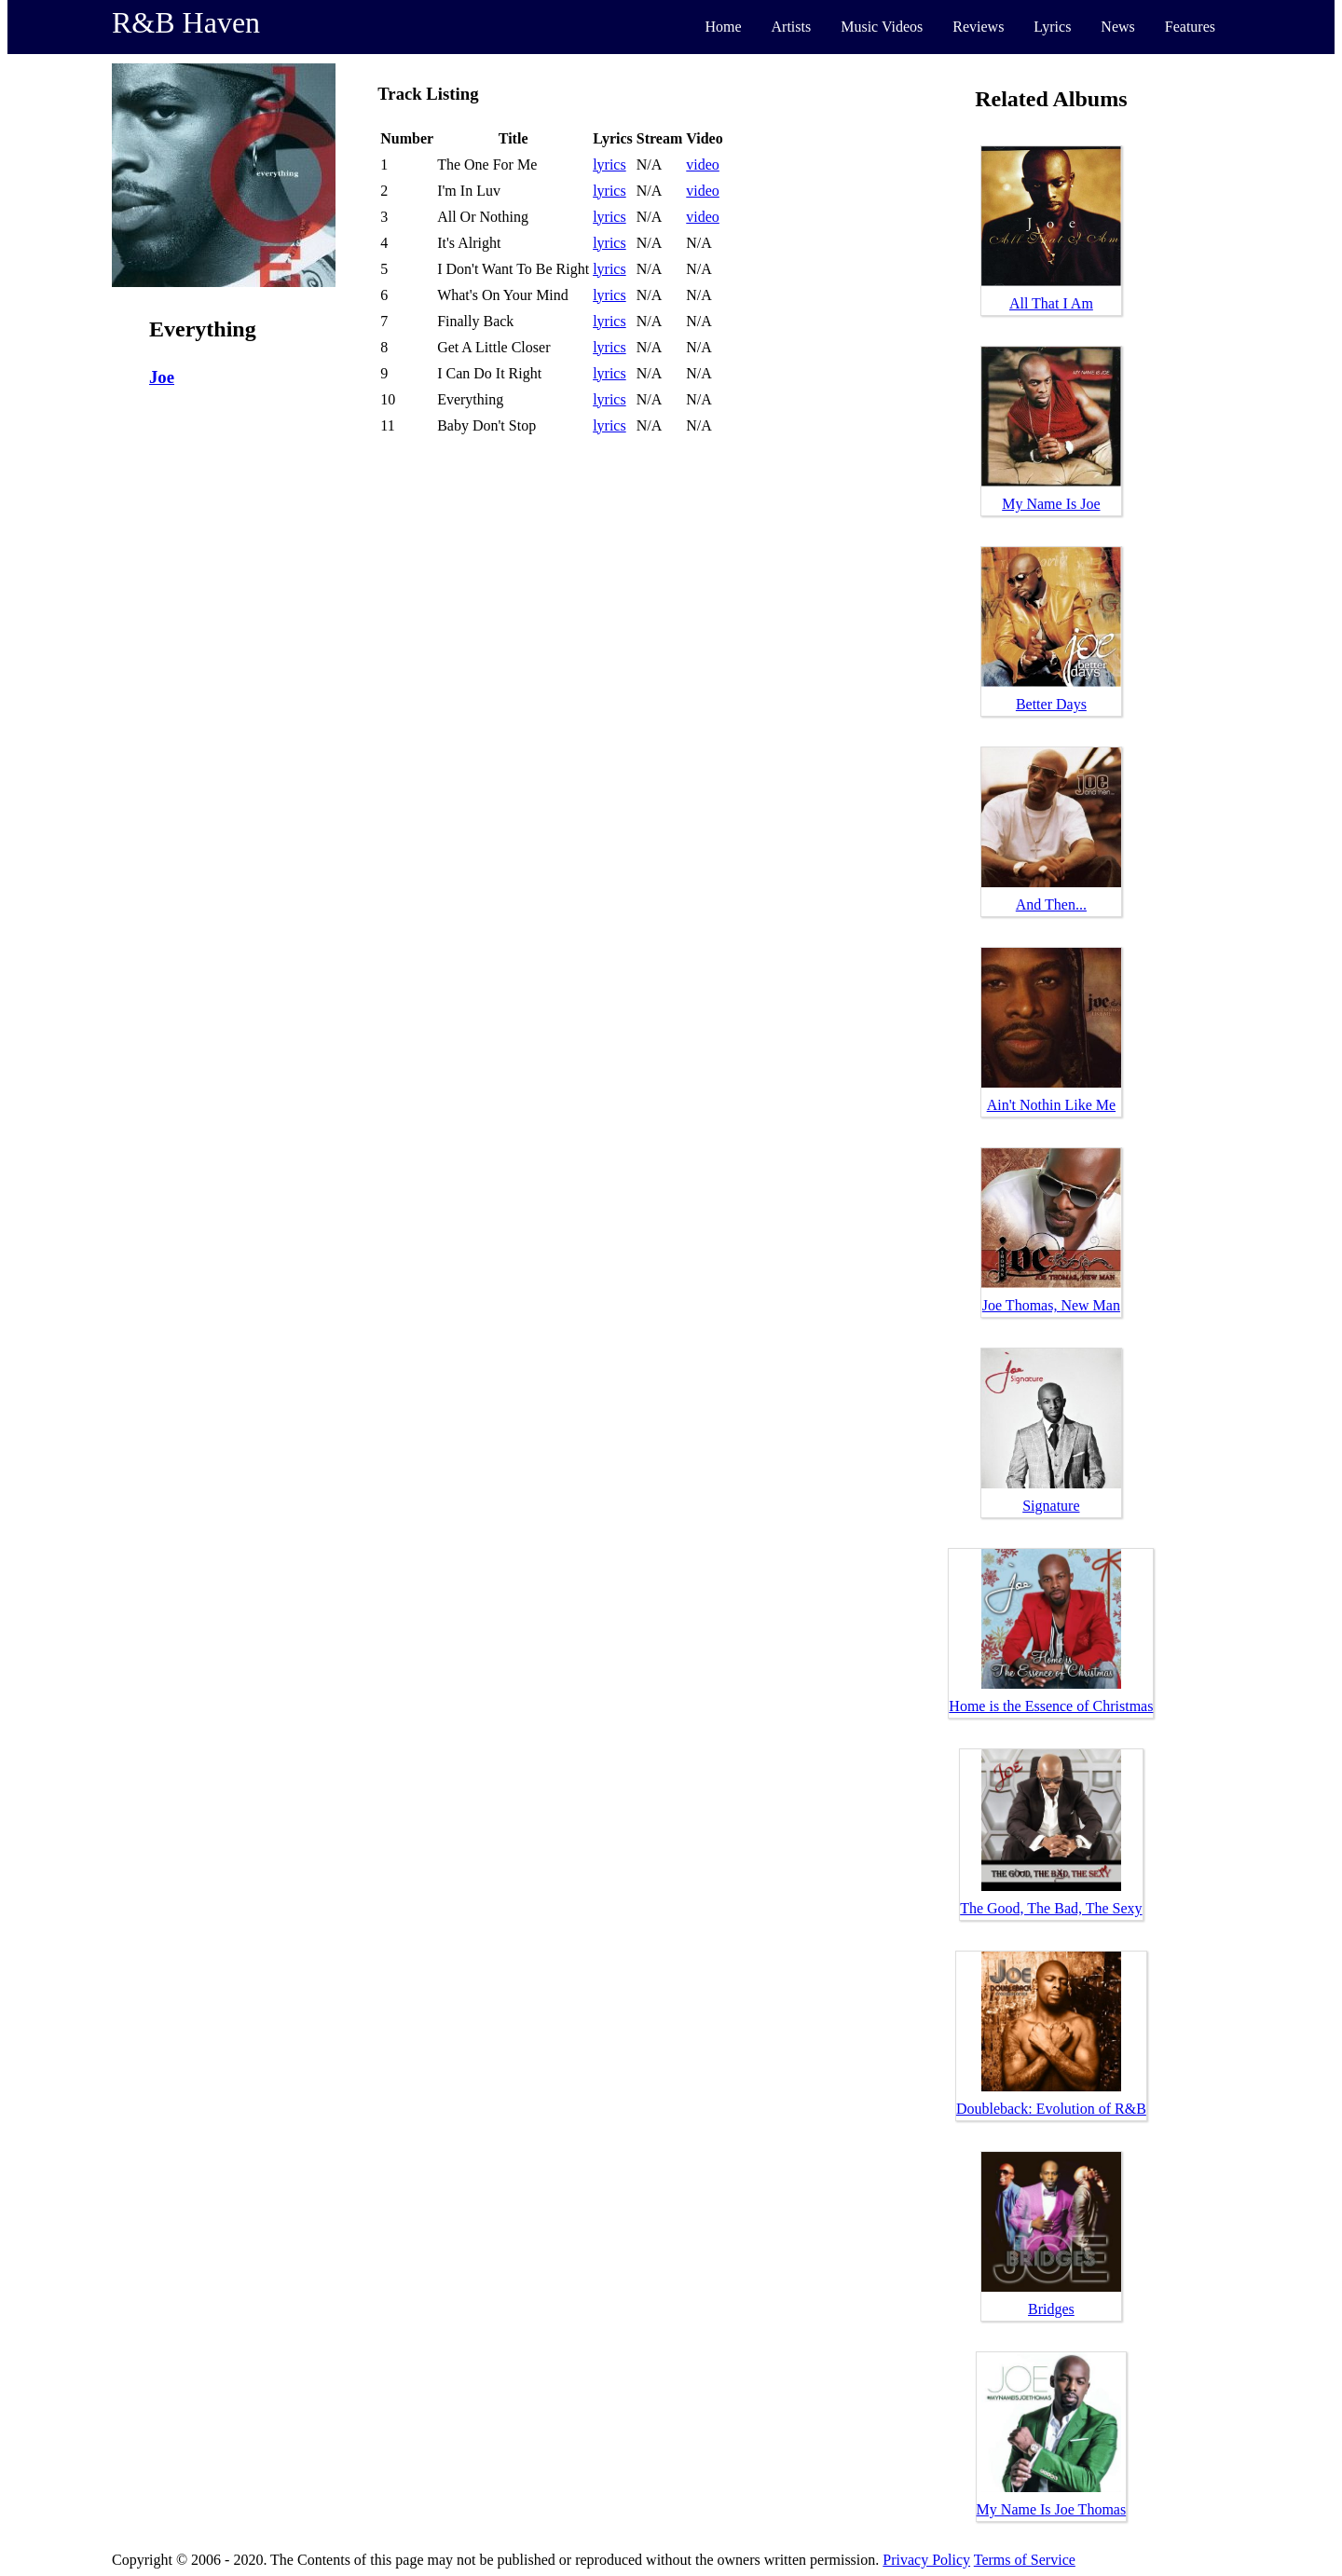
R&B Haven (186, 22)
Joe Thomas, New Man (1051, 1305)
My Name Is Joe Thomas (1052, 2509)
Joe (161, 377)
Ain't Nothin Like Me (1051, 1105)
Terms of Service (1024, 2560)
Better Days (1051, 704)
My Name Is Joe (1051, 504)
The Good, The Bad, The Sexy (1051, 1908)
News (1117, 26)
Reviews (978, 26)
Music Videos (882, 26)
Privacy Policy (926, 2560)
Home (723, 26)
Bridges (1051, 2309)
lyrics (609, 164)
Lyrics (1052, 26)
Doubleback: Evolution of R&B (1051, 2109)
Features (1190, 26)
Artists (792, 26)
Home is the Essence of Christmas (1051, 1706)
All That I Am (1051, 303)
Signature (1050, 1506)
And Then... (1051, 904)
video (702, 164)
